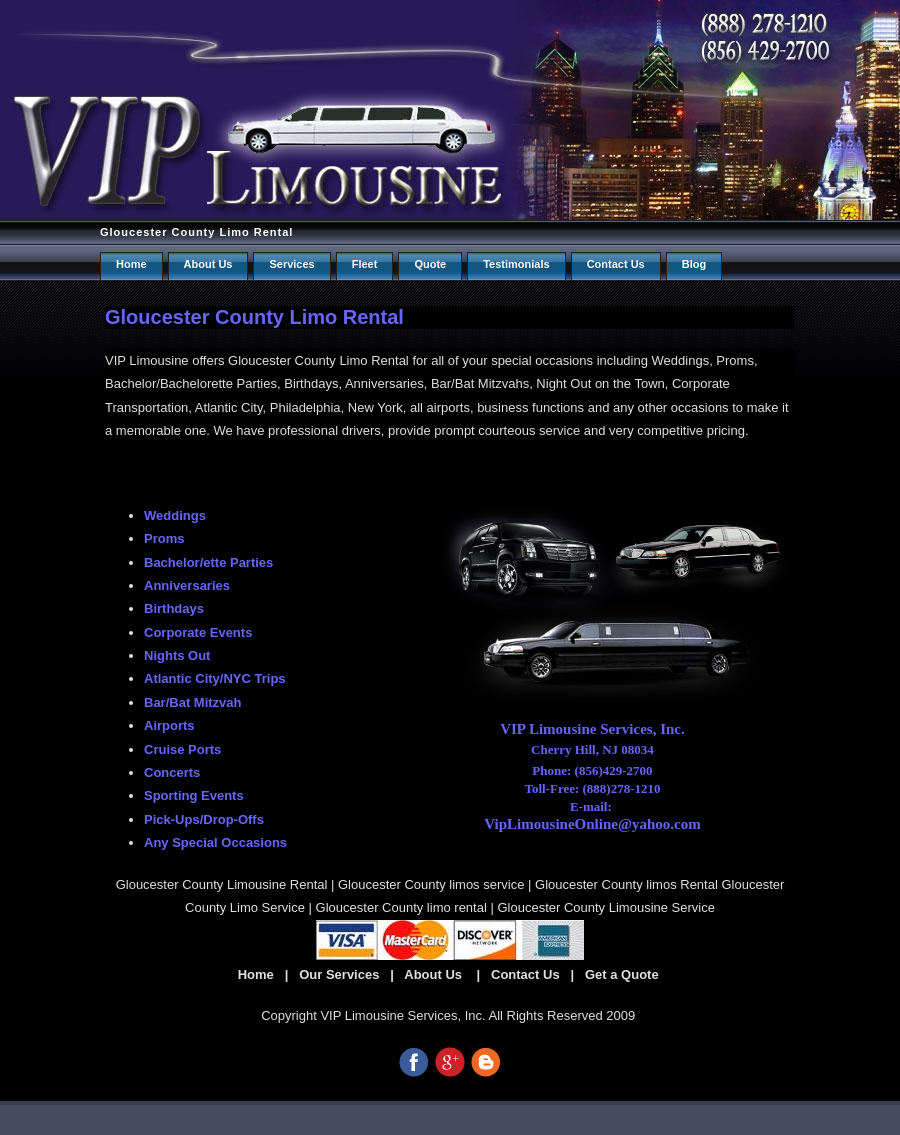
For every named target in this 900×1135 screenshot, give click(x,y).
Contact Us (525, 974)
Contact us (616, 264)
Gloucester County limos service (431, 884)
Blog (694, 264)
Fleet (365, 264)
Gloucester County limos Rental (626, 884)
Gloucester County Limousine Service (606, 907)
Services (291, 264)
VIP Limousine (147, 360)
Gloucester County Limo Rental (196, 232)
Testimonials (516, 264)
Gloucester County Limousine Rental (222, 884)
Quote (430, 264)
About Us (208, 264)
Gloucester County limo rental (401, 907)
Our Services (339, 974)
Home (131, 264)
